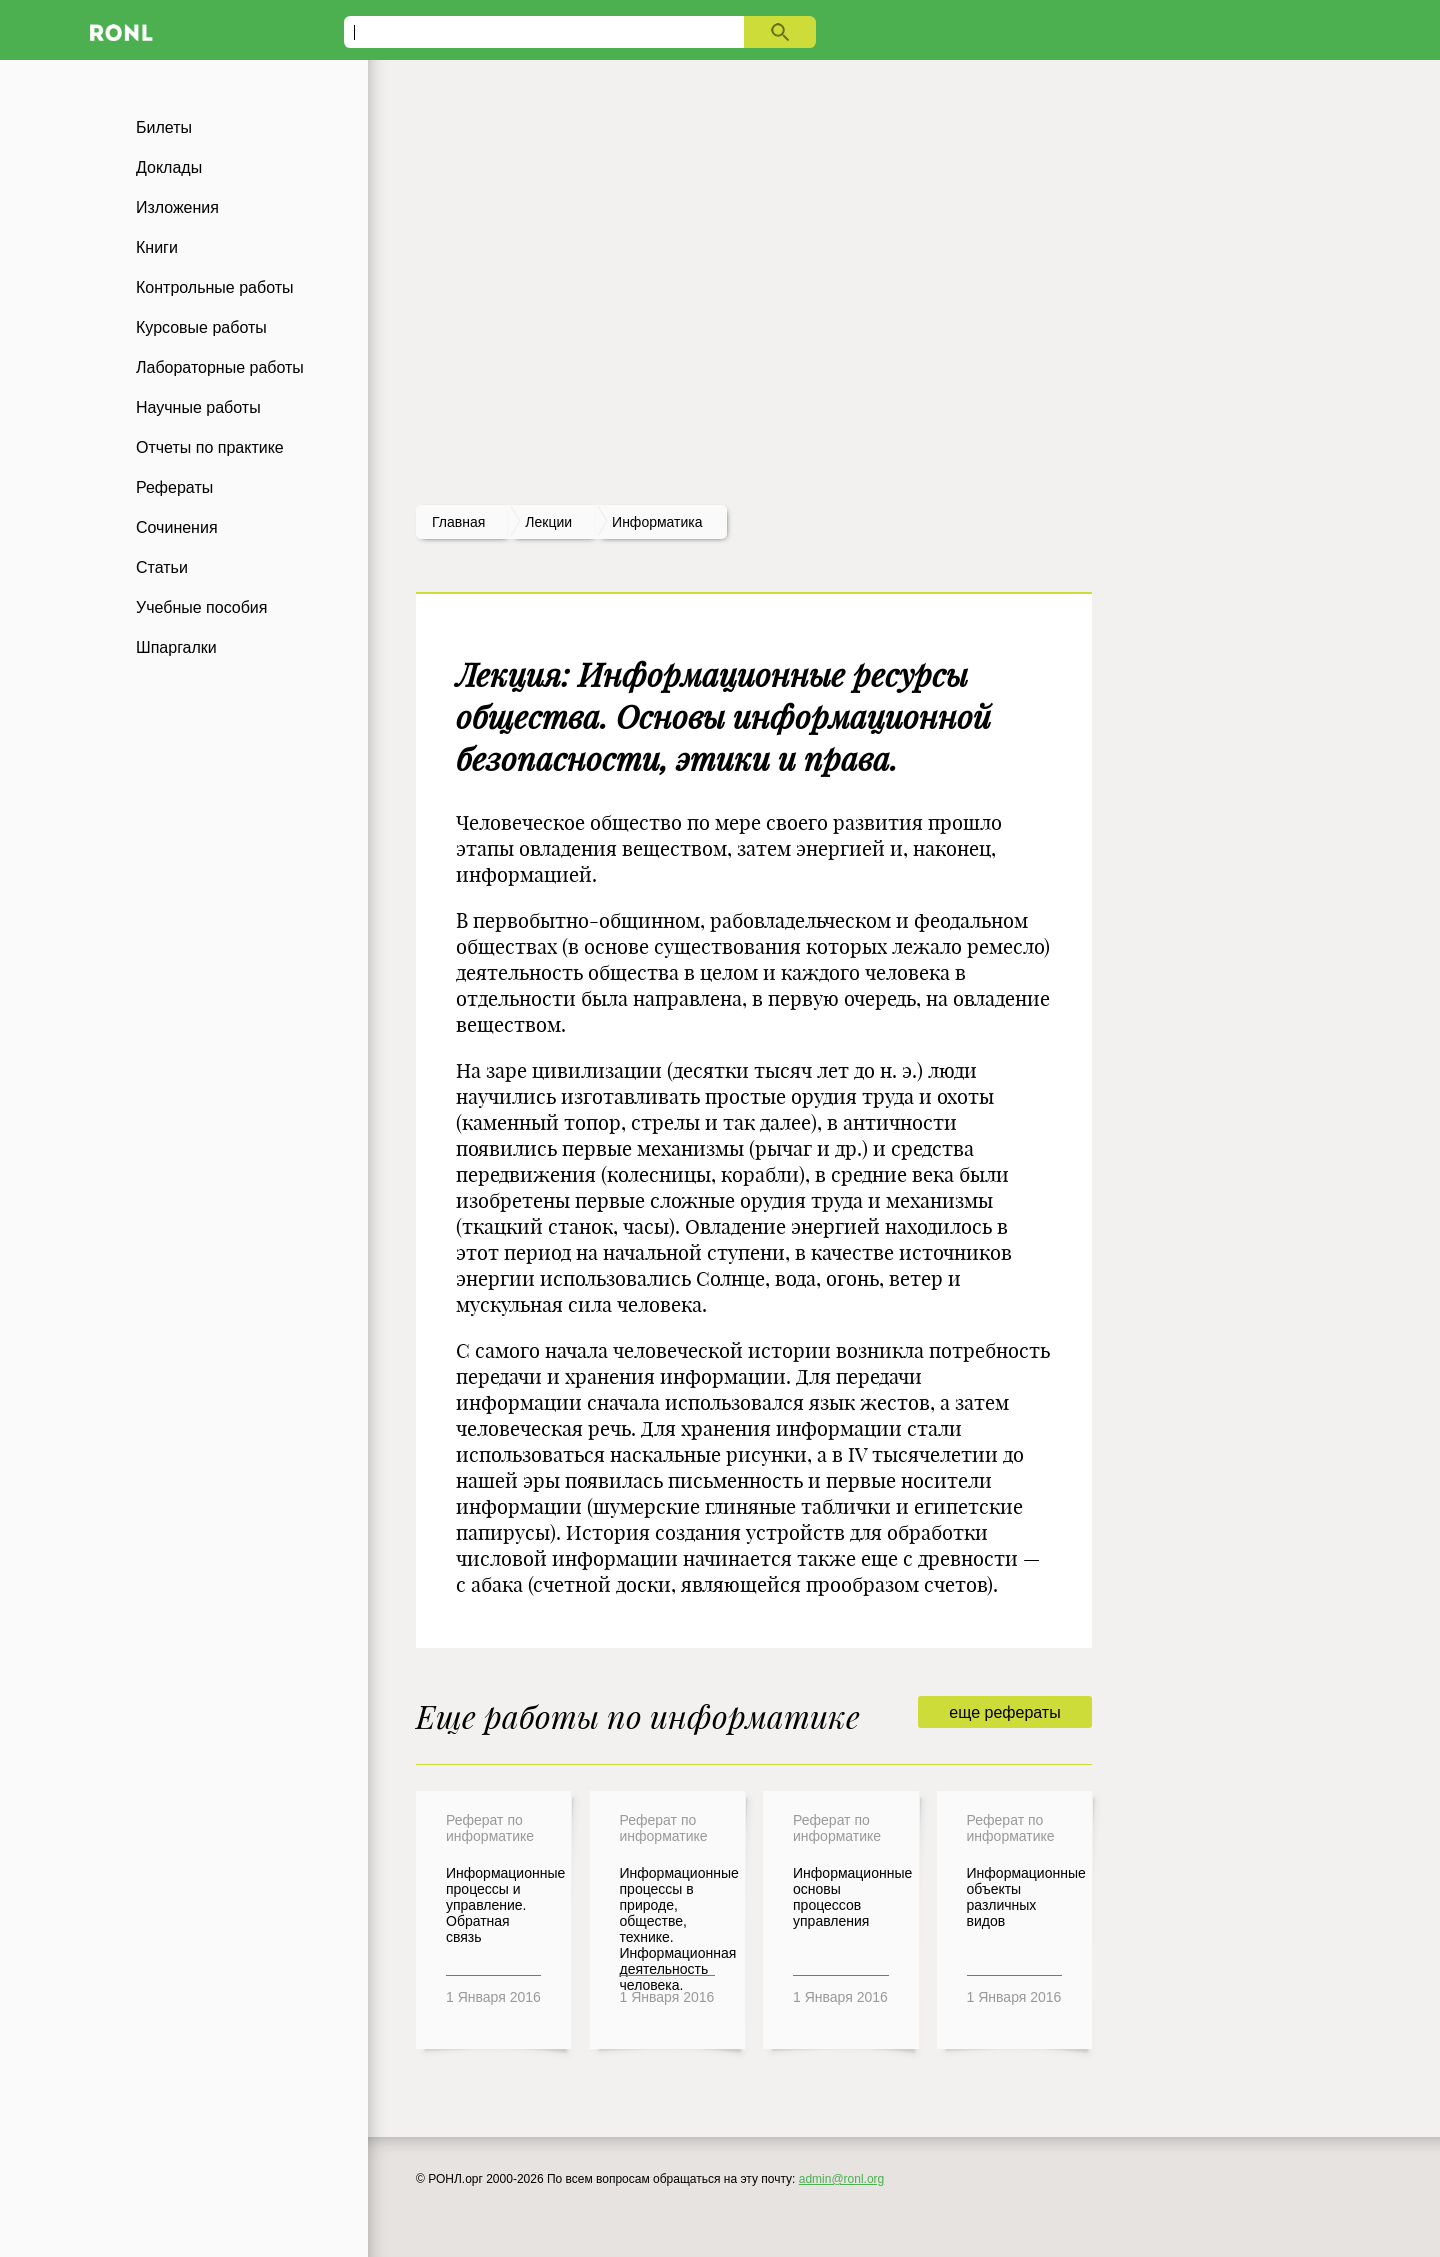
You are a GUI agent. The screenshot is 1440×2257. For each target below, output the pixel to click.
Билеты (164, 127)
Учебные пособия (201, 607)
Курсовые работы (201, 327)
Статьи (162, 567)
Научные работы (198, 407)
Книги (157, 247)
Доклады (169, 167)
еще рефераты (1004, 1712)
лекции (548, 522)
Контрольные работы (215, 287)
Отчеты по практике (210, 447)
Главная (458, 522)
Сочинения (177, 527)
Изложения (177, 207)
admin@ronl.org (842, 2179)
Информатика (657, 522)
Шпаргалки (176, 647)
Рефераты (174, 487)
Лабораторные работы (220, 367)
